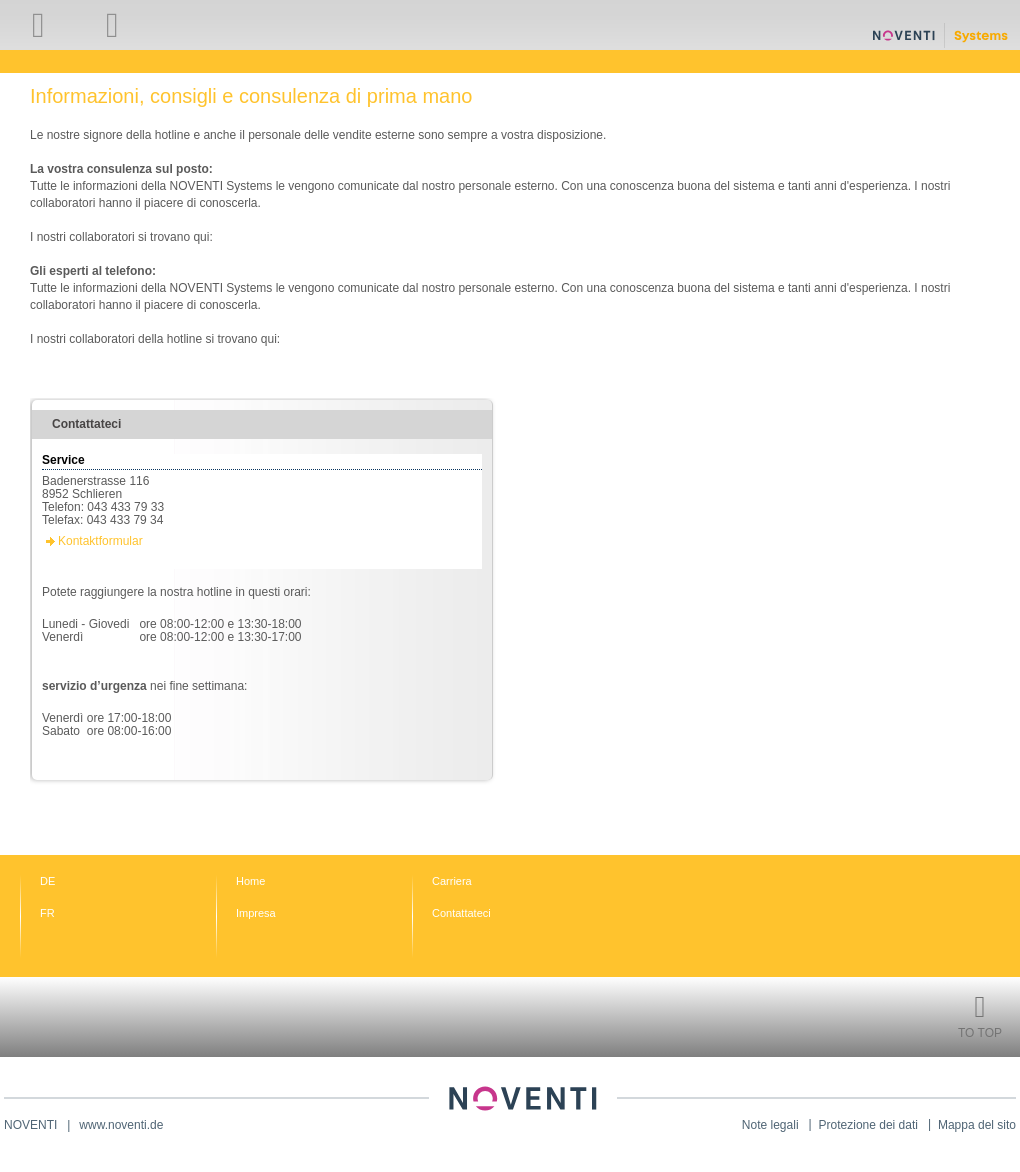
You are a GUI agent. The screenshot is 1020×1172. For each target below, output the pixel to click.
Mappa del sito (977, 1125)
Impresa (256, 913)
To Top (980, 1033)
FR (47, 913)
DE (47, 881)
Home (250, 881)
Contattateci (461, 913)
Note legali (770, 1125)
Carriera (452, 881)
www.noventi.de (121, 1125)
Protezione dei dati (868, 1125)
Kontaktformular (100, 541)
